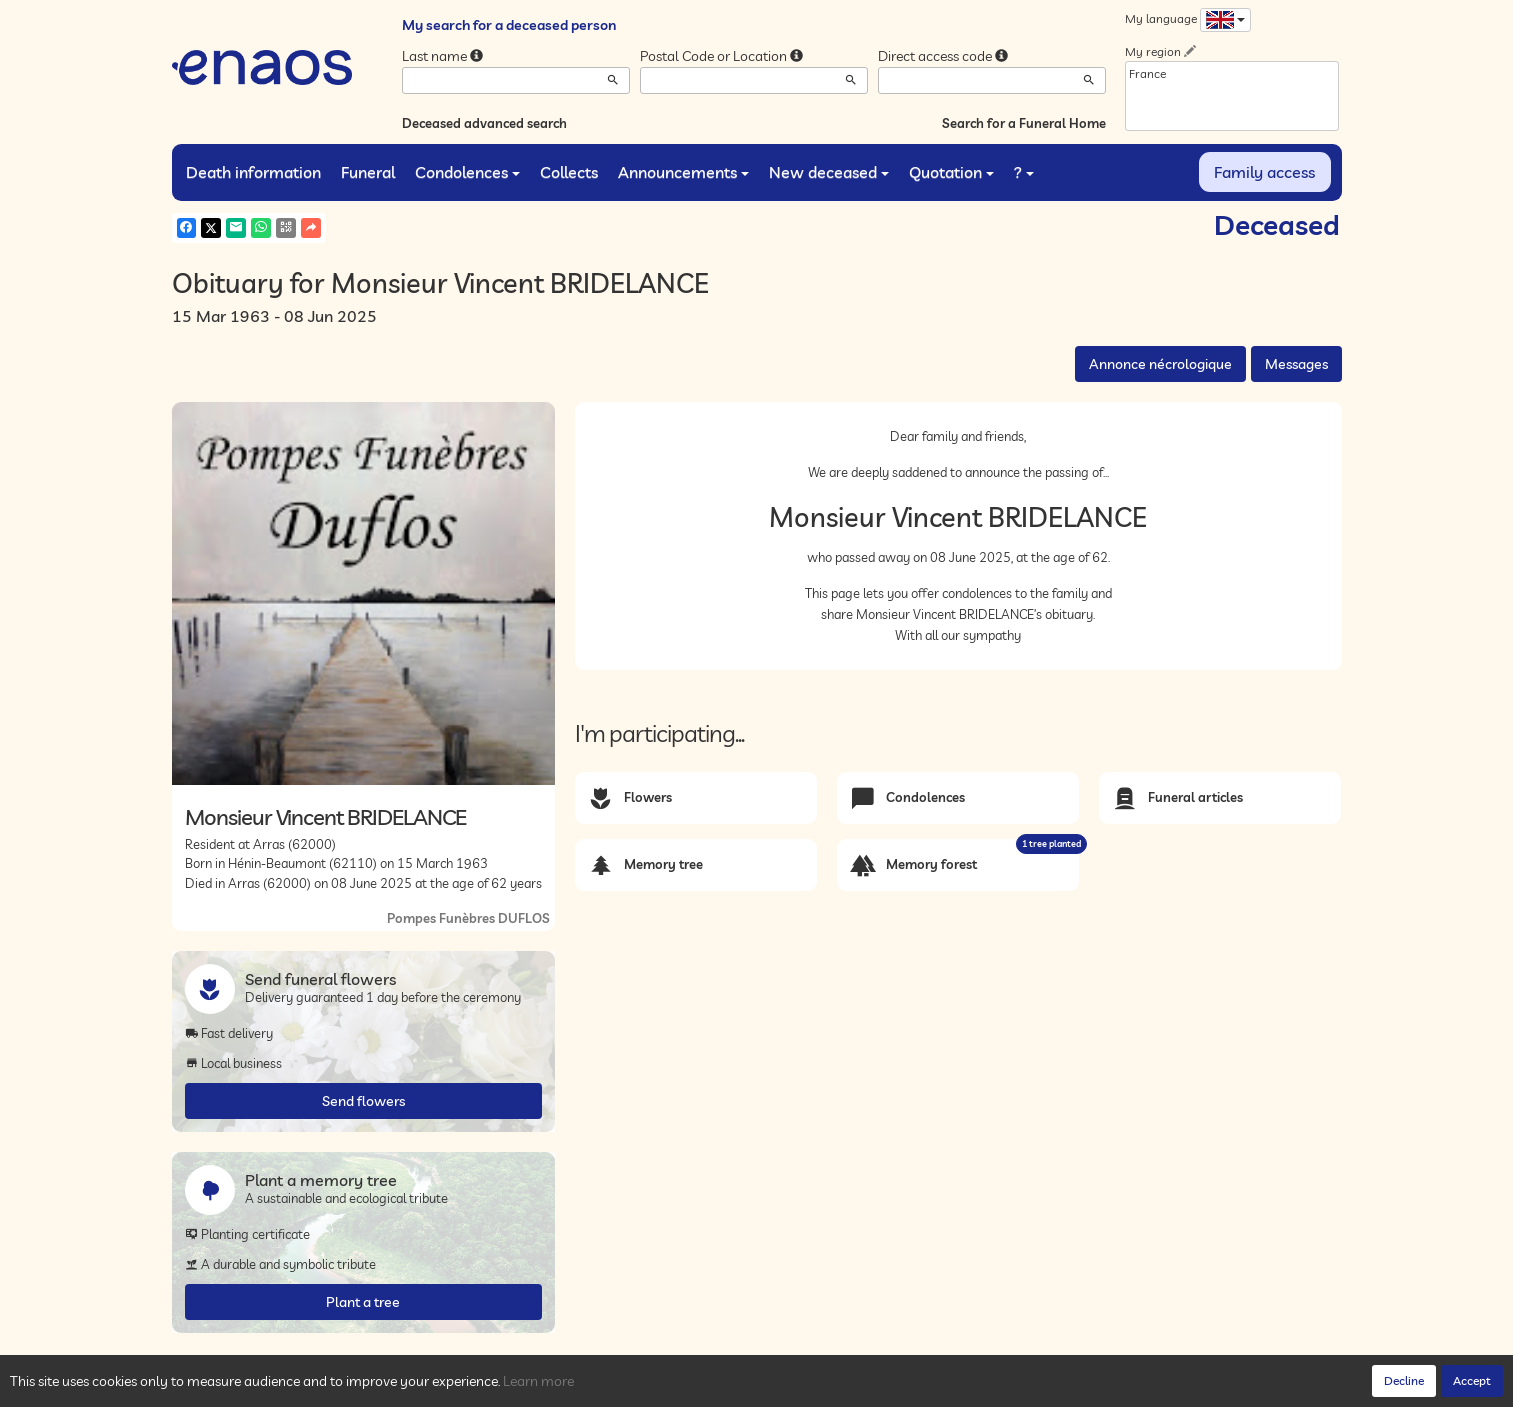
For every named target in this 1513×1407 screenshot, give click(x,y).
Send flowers (363, 1101)
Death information (253, 172)
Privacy (352, 1386)
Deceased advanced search (484, 123)
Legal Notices (477, 1386)
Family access (1264, 172)
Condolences (467, 172)
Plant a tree (363, 1302)
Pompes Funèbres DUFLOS (468, 918)
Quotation (951, 172)
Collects (569, 172)
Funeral (368, 172)
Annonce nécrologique (1160, 364)
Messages (1296, 364)
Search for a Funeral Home (1024, 123)
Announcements (683, 172)
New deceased (829, 172)
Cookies (406, 1386)
